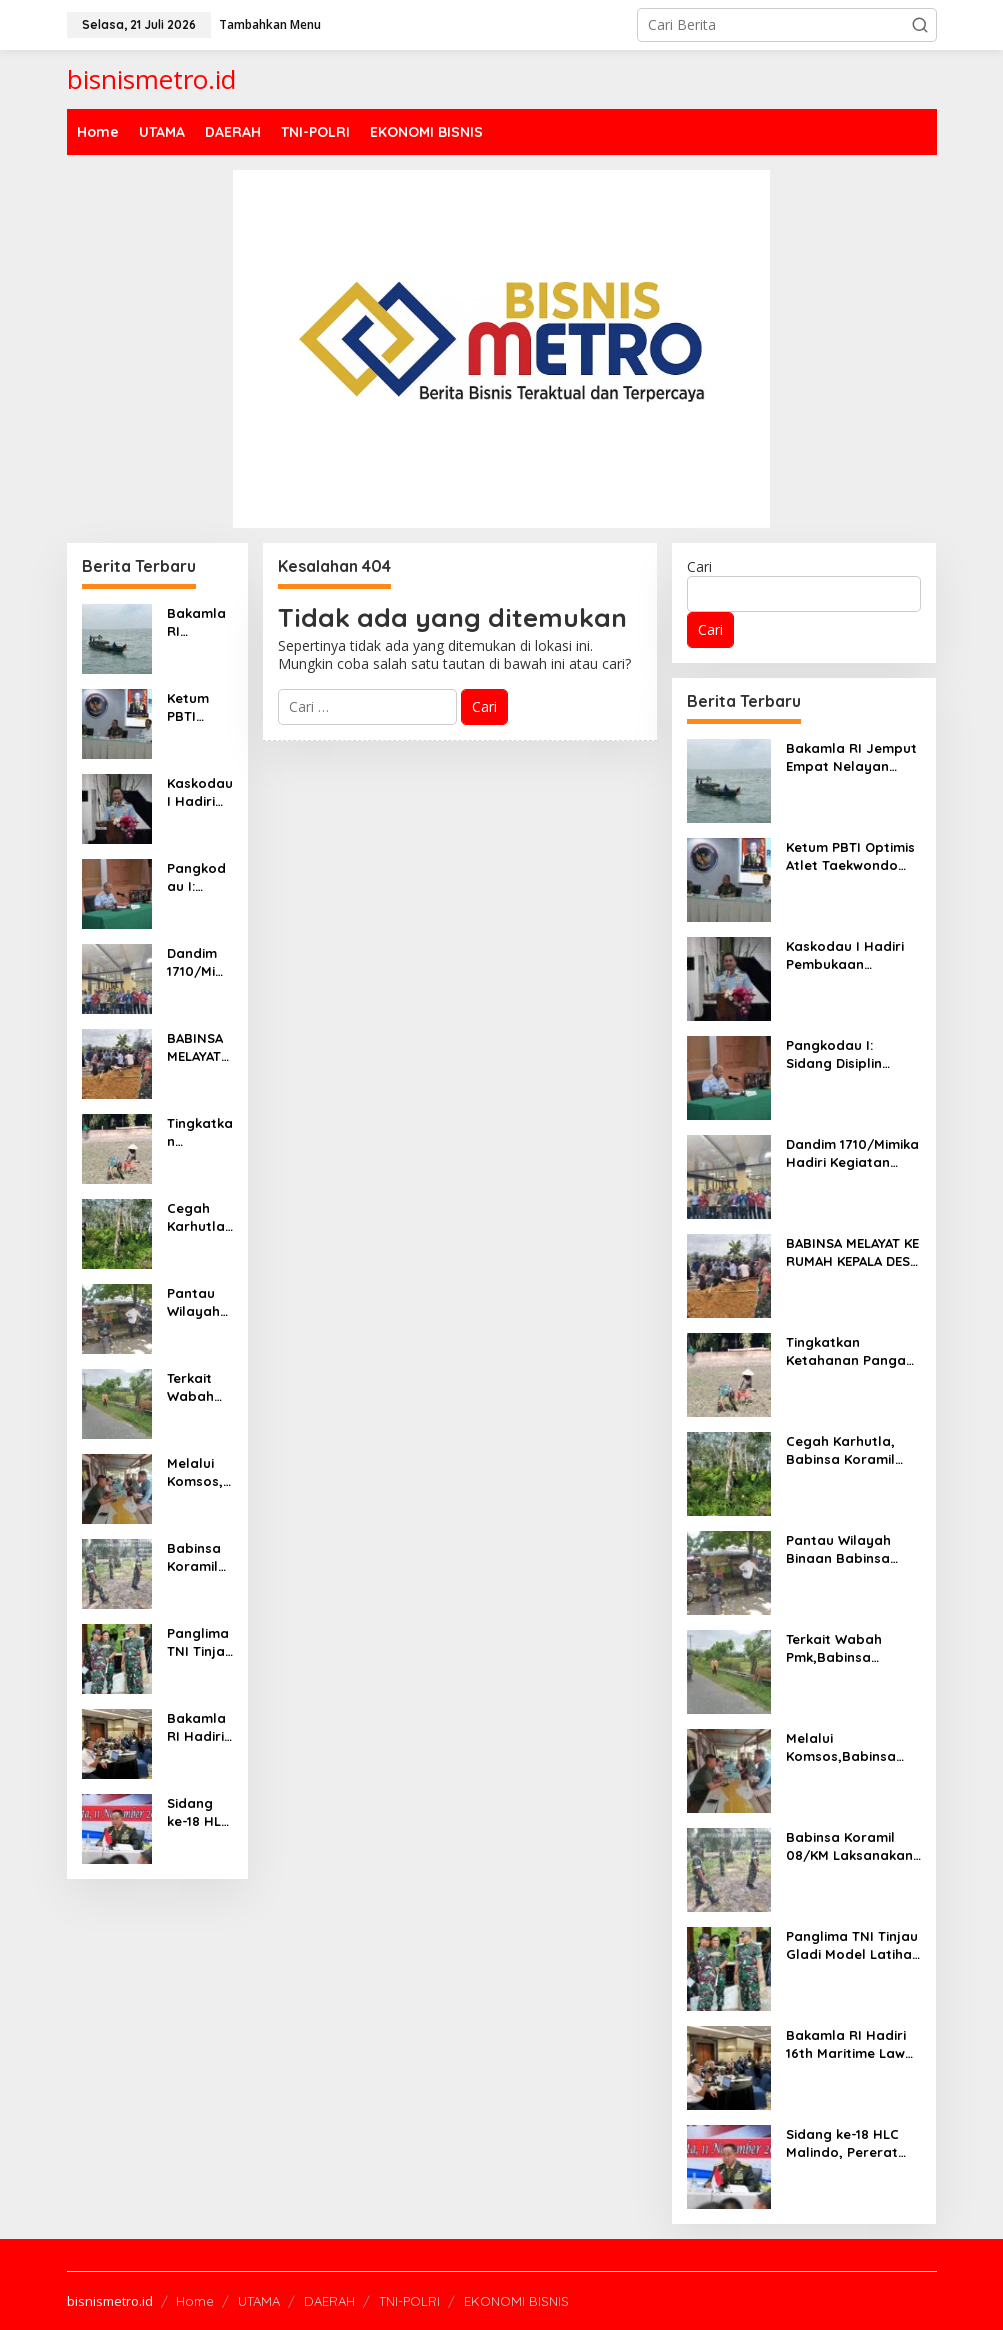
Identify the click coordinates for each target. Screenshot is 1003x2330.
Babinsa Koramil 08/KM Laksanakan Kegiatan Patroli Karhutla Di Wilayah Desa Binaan (198, 1557)
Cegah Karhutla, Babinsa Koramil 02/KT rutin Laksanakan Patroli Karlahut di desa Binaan (200, 1217)
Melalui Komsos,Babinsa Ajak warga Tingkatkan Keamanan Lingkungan (200, 1472)
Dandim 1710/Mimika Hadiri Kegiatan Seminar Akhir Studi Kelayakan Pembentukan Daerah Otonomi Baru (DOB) (198, 962)
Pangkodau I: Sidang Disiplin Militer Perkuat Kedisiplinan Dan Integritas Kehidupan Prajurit (200, 877)
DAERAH (329, 2301)
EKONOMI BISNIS (516, 2301)
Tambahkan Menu (270, 24)
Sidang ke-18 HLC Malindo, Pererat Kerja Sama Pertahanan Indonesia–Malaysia (199, 1812)
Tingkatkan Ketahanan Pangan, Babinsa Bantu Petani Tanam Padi (200, 1132)
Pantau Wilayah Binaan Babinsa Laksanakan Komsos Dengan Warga (198, 1302)
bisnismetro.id (151, 79)
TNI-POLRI (409, 2301)
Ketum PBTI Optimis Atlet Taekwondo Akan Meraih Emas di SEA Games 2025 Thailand (196, 707)
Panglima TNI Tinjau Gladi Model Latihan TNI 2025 (200, 1642)
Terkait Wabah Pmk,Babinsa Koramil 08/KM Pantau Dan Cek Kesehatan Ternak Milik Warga (198, 1387)
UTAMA (259, 2301)
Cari (699, 566)
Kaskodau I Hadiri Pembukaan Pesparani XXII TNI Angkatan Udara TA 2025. (200, 792)
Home (195, 2301)
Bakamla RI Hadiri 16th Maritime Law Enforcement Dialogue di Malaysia (199, 1727)
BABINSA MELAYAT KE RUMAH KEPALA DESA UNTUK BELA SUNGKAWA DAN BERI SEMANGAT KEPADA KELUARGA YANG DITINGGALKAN (200, 1047)
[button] (920, 25)
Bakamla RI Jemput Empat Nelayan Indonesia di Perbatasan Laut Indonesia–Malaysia (199, 622)
